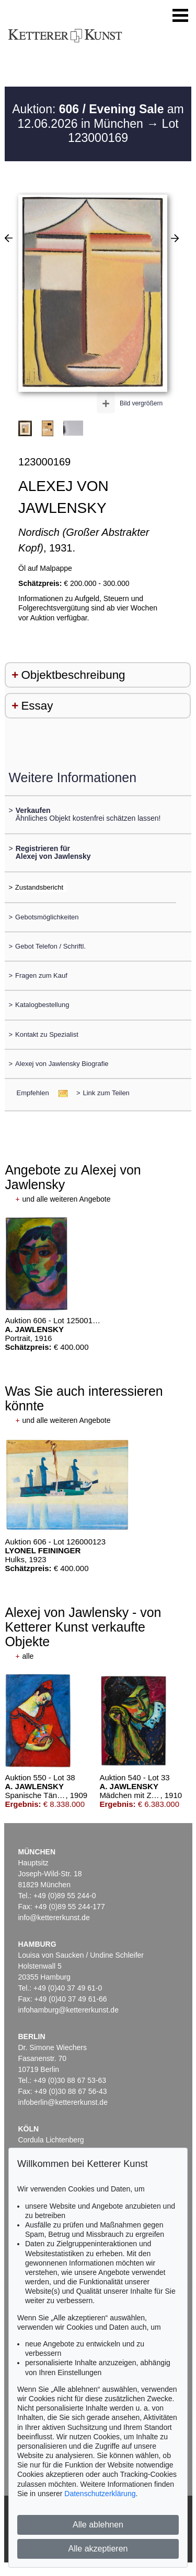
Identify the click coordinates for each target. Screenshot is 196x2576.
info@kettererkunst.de (54, 1917)
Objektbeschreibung (73, 674)
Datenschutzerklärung (99, 2493)
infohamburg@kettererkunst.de (68, 2010)
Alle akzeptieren (98, 2548)
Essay (37, 705)
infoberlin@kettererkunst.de (63, 2102)
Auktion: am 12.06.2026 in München (98, 116)
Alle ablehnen (98, 2524)
